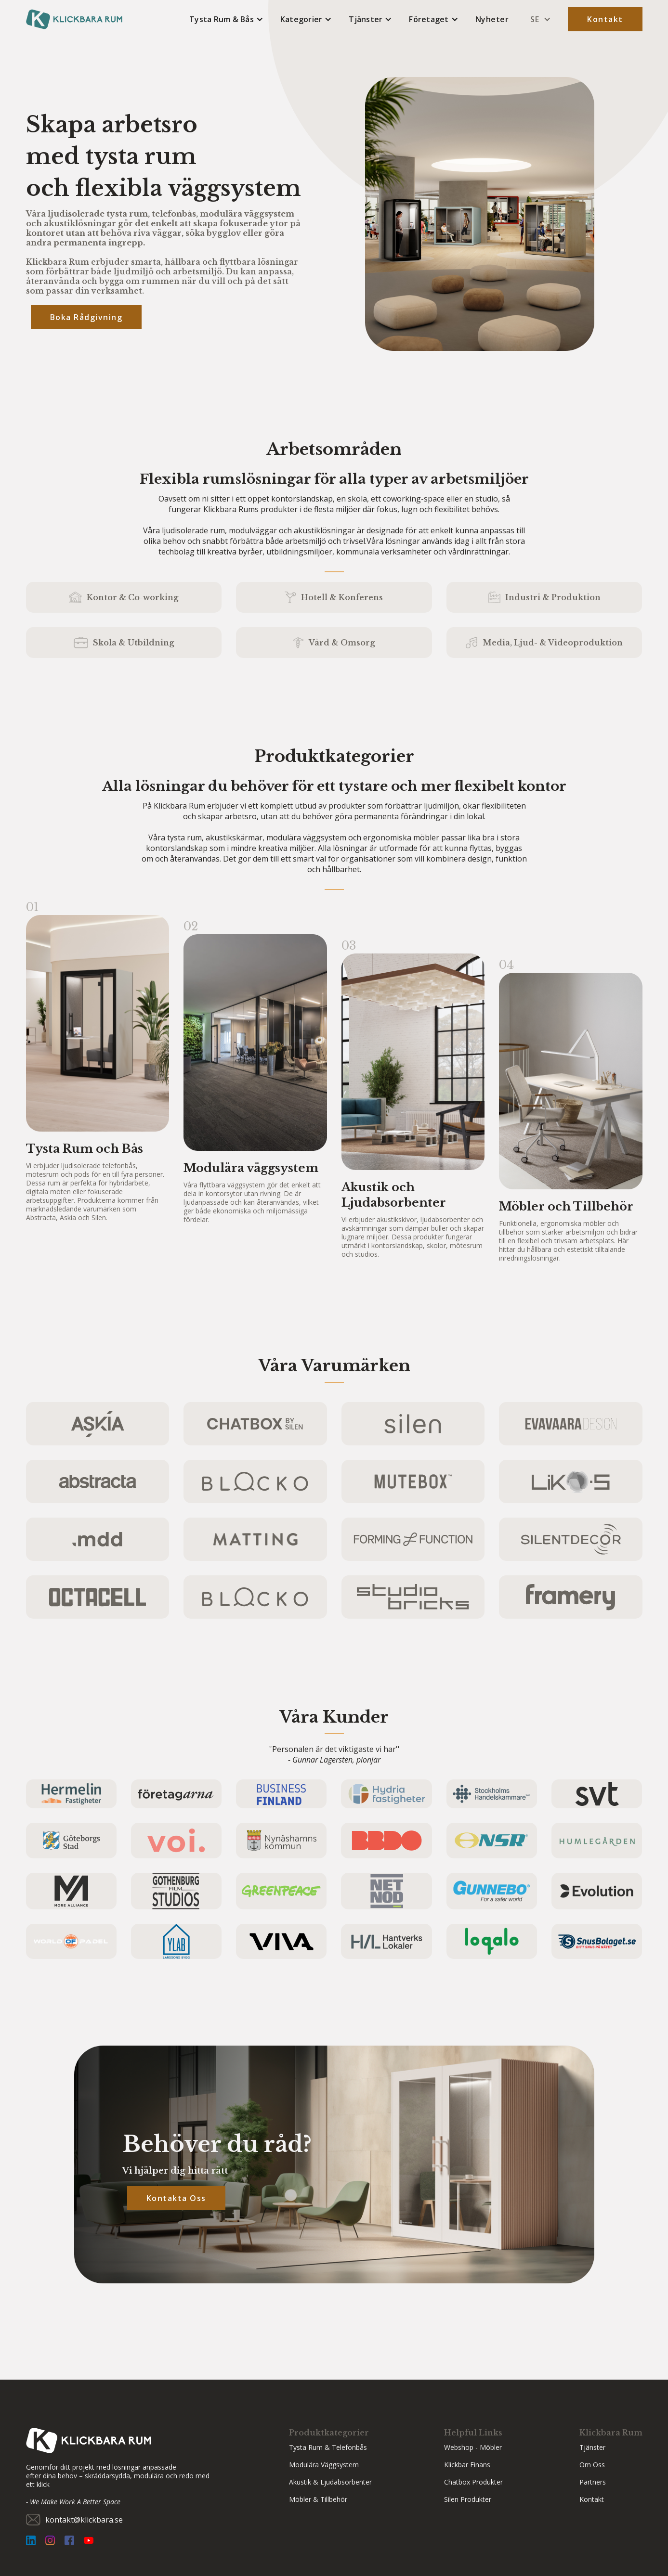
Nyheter (492, 19)
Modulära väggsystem (324, 2464)
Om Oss (592, 2464)
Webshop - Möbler (473, 2447)
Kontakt (605, 19)
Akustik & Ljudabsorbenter (330, 2482)
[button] (226, 19)
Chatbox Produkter (473, 2482)
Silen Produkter (467, 2499)
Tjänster (592, 2447)
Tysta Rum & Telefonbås (328, 2447)
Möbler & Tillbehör (318, 2499)
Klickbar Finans (467, 2464)
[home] (74, 19)
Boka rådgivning (86, 317)
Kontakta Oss (176, 2198)
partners (592, 2482)
